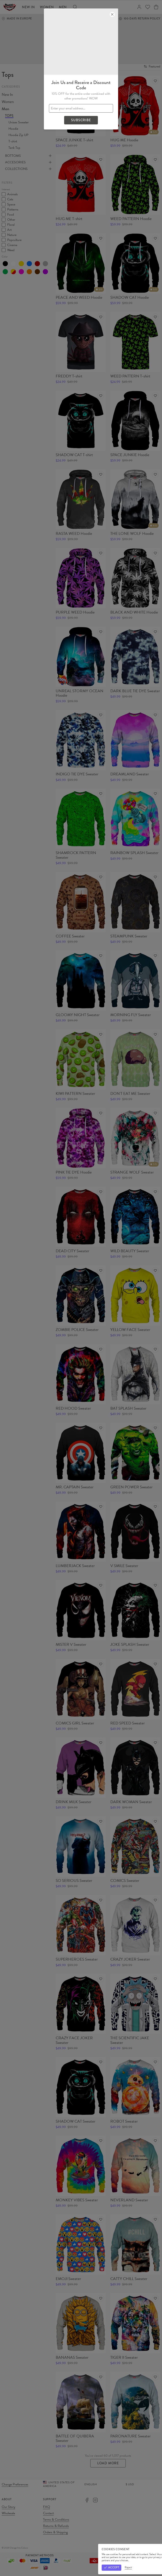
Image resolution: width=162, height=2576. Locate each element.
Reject (141, 2567)
